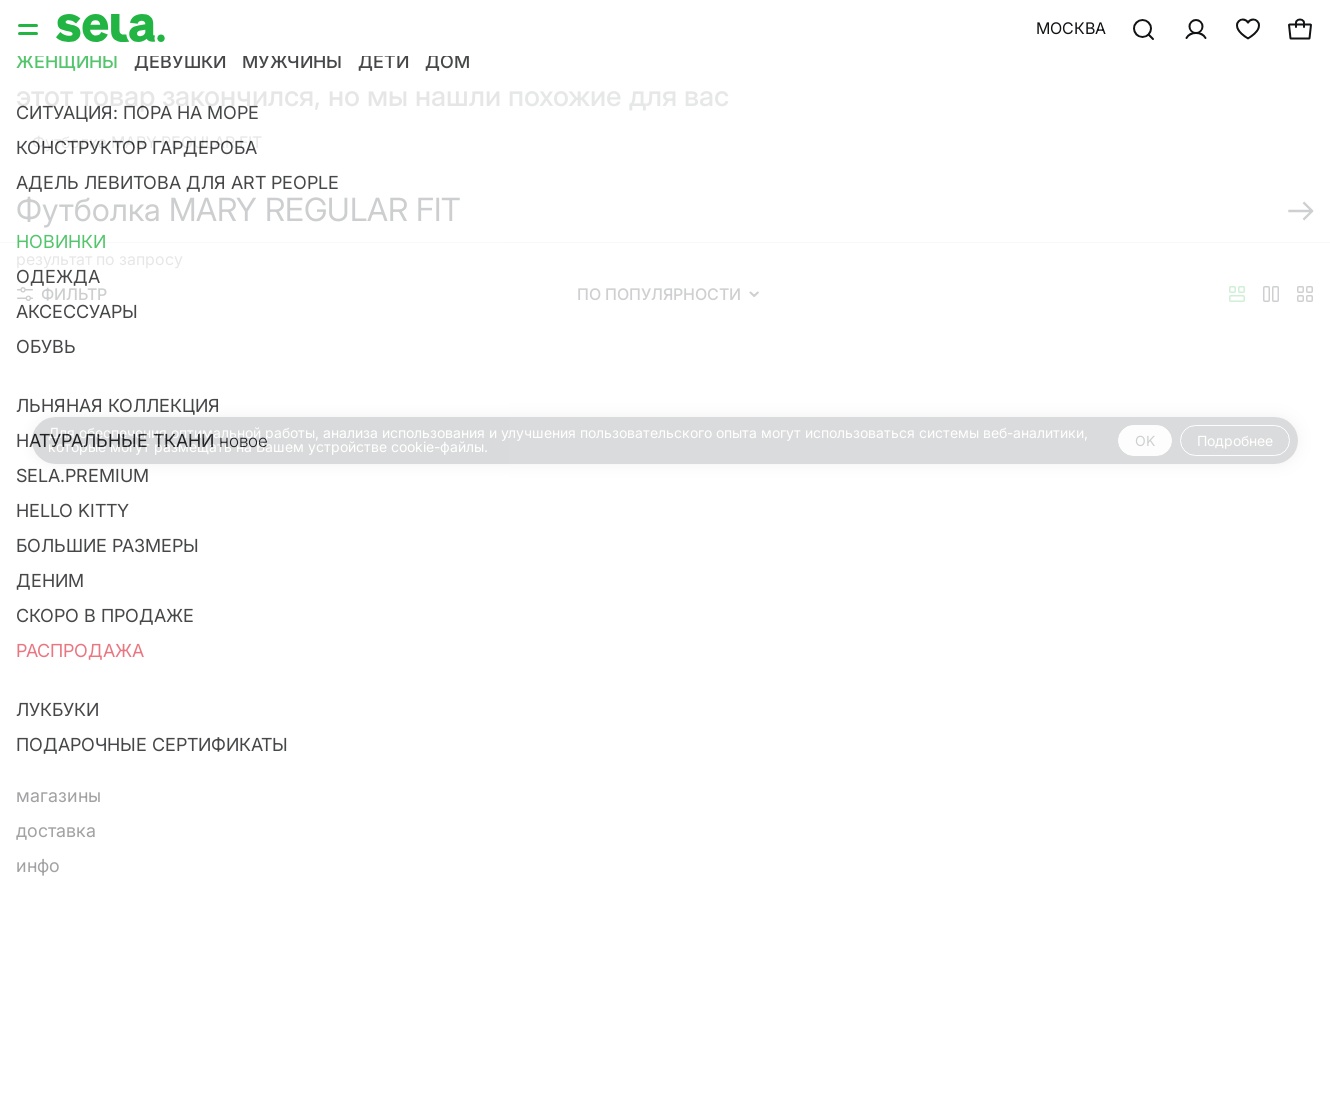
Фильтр (62, 294)
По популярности (668, 294)
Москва (1071, 28)
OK (1145, 440)
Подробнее (1235, 440)
